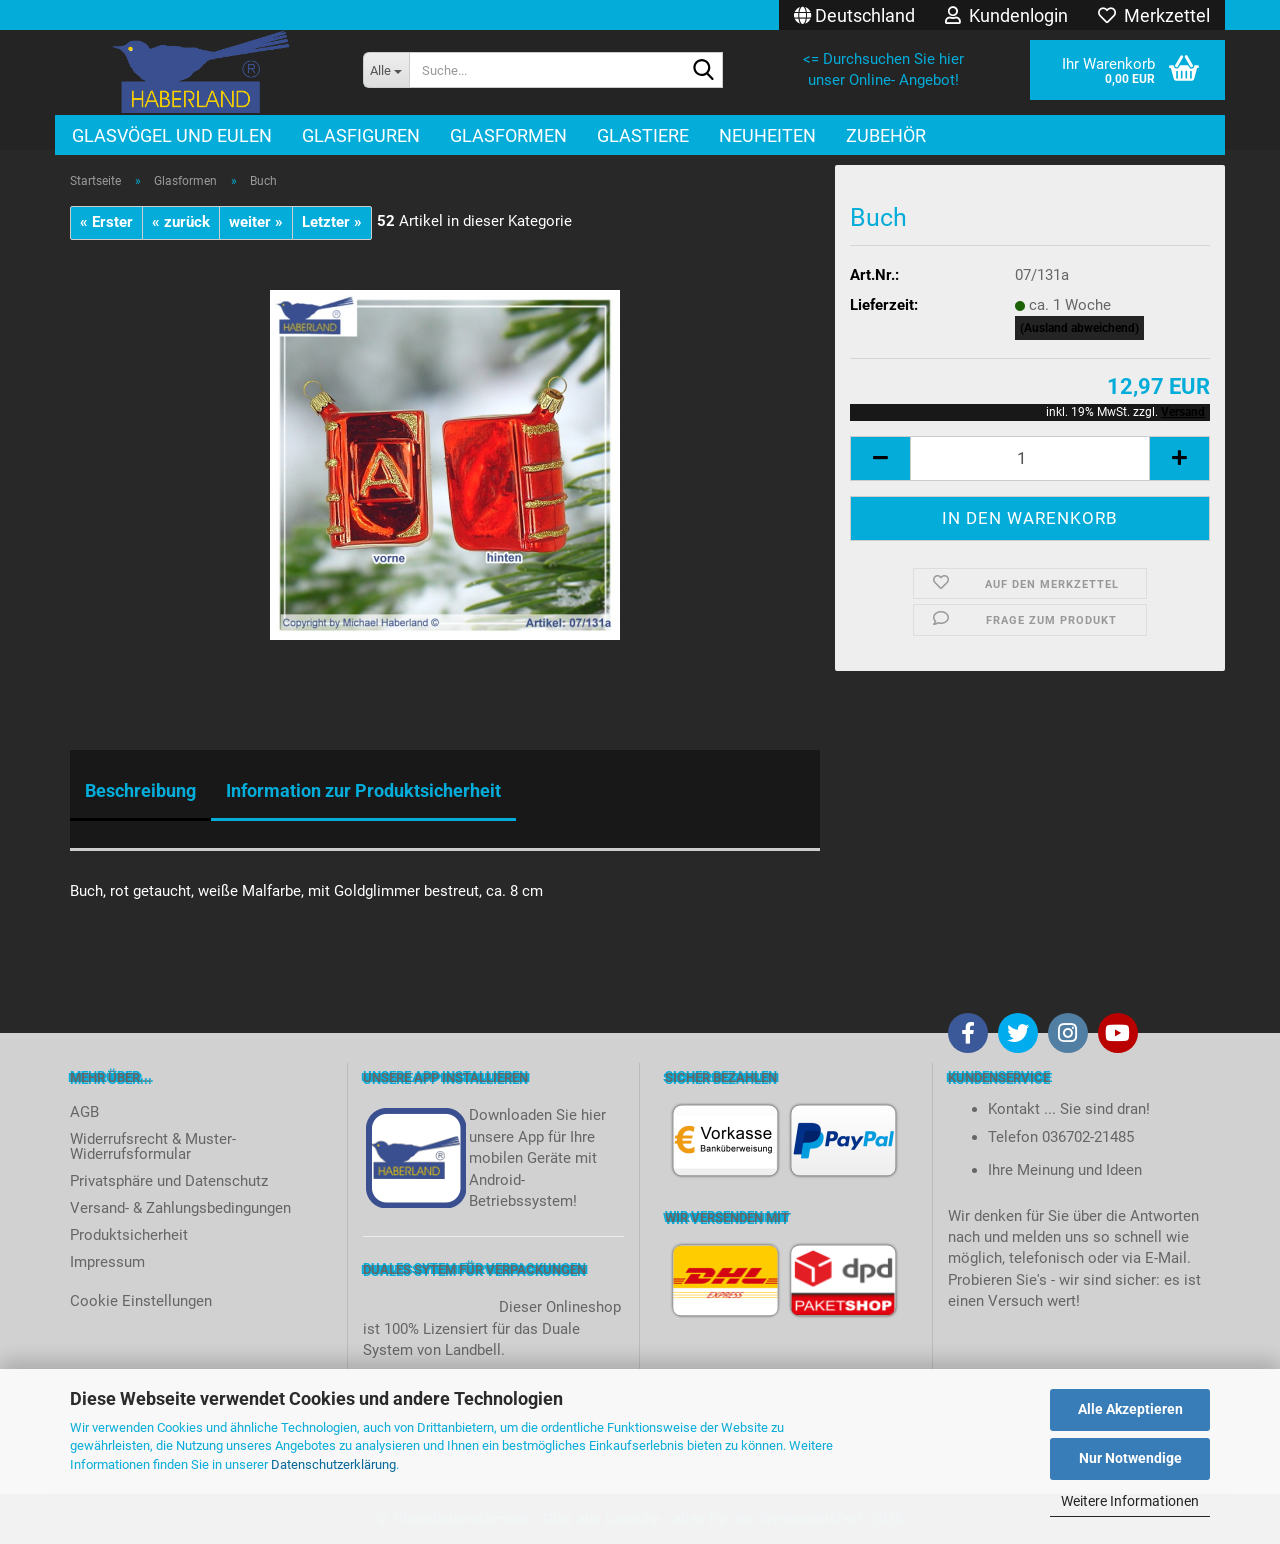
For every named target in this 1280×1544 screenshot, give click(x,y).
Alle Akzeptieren (1130, 1409)
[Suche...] (386, 70)
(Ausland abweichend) (1079, 328)
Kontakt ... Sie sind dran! (1069, 1109)
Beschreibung (140, 790)
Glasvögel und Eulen (172, 135)
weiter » (256, 222)
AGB (84, 1112)
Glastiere (643, 135)
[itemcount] (1030, 458)
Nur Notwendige (1130, 1458)
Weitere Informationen (1130, 1501)
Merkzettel (1154, 15)
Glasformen (508, 135)
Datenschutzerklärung (333, 1464)
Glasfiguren (361, 135)
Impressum (107, 1262)
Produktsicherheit (129, 1235)
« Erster (106, 222)
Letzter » (332, 222)
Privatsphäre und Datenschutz (169, 1181)
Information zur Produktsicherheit (363, 790)
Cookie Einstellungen (141, 1301)
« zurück (181, 222)
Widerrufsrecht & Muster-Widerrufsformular (153, 1146)
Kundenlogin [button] (1006, 15)
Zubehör (886, 135)
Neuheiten (767, 135)
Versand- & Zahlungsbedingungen (180, 1208)
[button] (854, 15)
